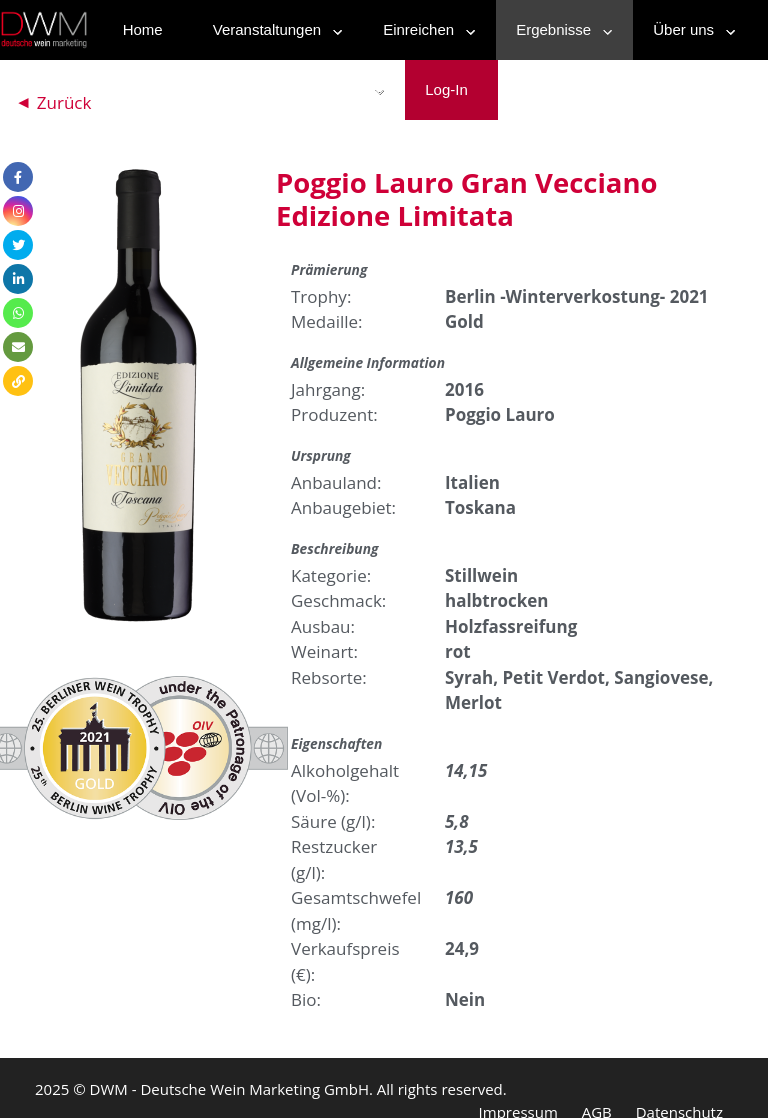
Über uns (689, 29)
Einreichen (424, 29)
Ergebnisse (559, 29)
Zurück (64, 102)
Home (143, 29)
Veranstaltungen (273, 29)
